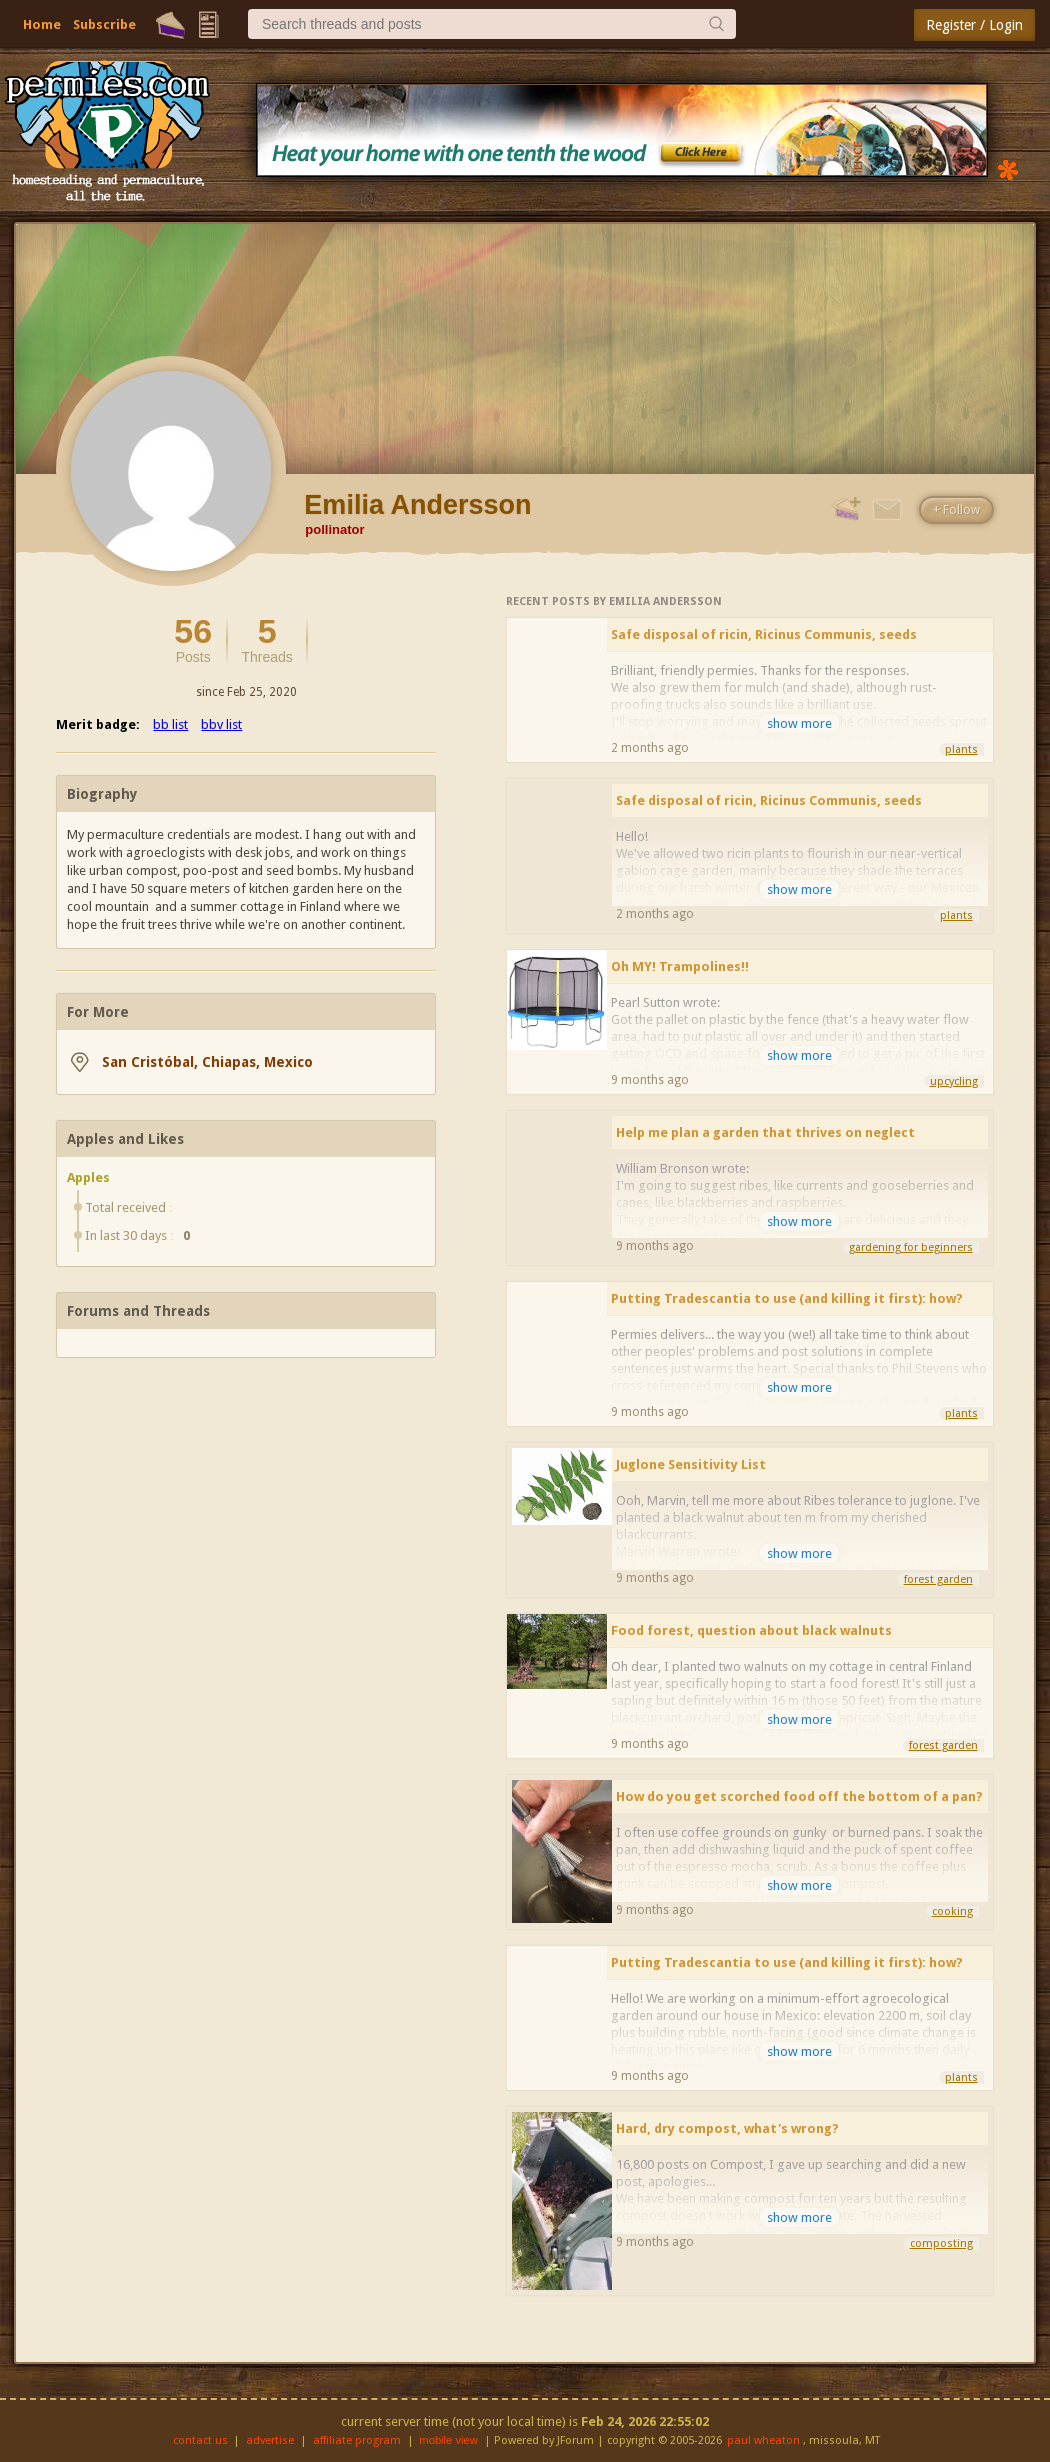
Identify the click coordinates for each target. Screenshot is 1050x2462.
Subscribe (104, 24)
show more (799, 723)
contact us (200, 2440)
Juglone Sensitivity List (691, 1464)
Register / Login (974, 25)
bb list (170, 724)
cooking (952, 1911)
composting (941, 2243)
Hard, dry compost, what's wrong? (727, 2128)
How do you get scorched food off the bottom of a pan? (799, 1796)
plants (961, 749)
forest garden (938, 1579)
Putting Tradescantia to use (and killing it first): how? (787, 1298)
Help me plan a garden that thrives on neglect (765, 1132)
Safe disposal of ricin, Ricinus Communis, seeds (764, 634)
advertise (270, 2440)
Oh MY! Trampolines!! (680, 966)
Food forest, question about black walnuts (751, 1630)
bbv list (221, 724)
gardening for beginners (911, 1247)
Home (42, 24)
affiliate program (357, 2440)
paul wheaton (763, 2440)
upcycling (954, 1081)
